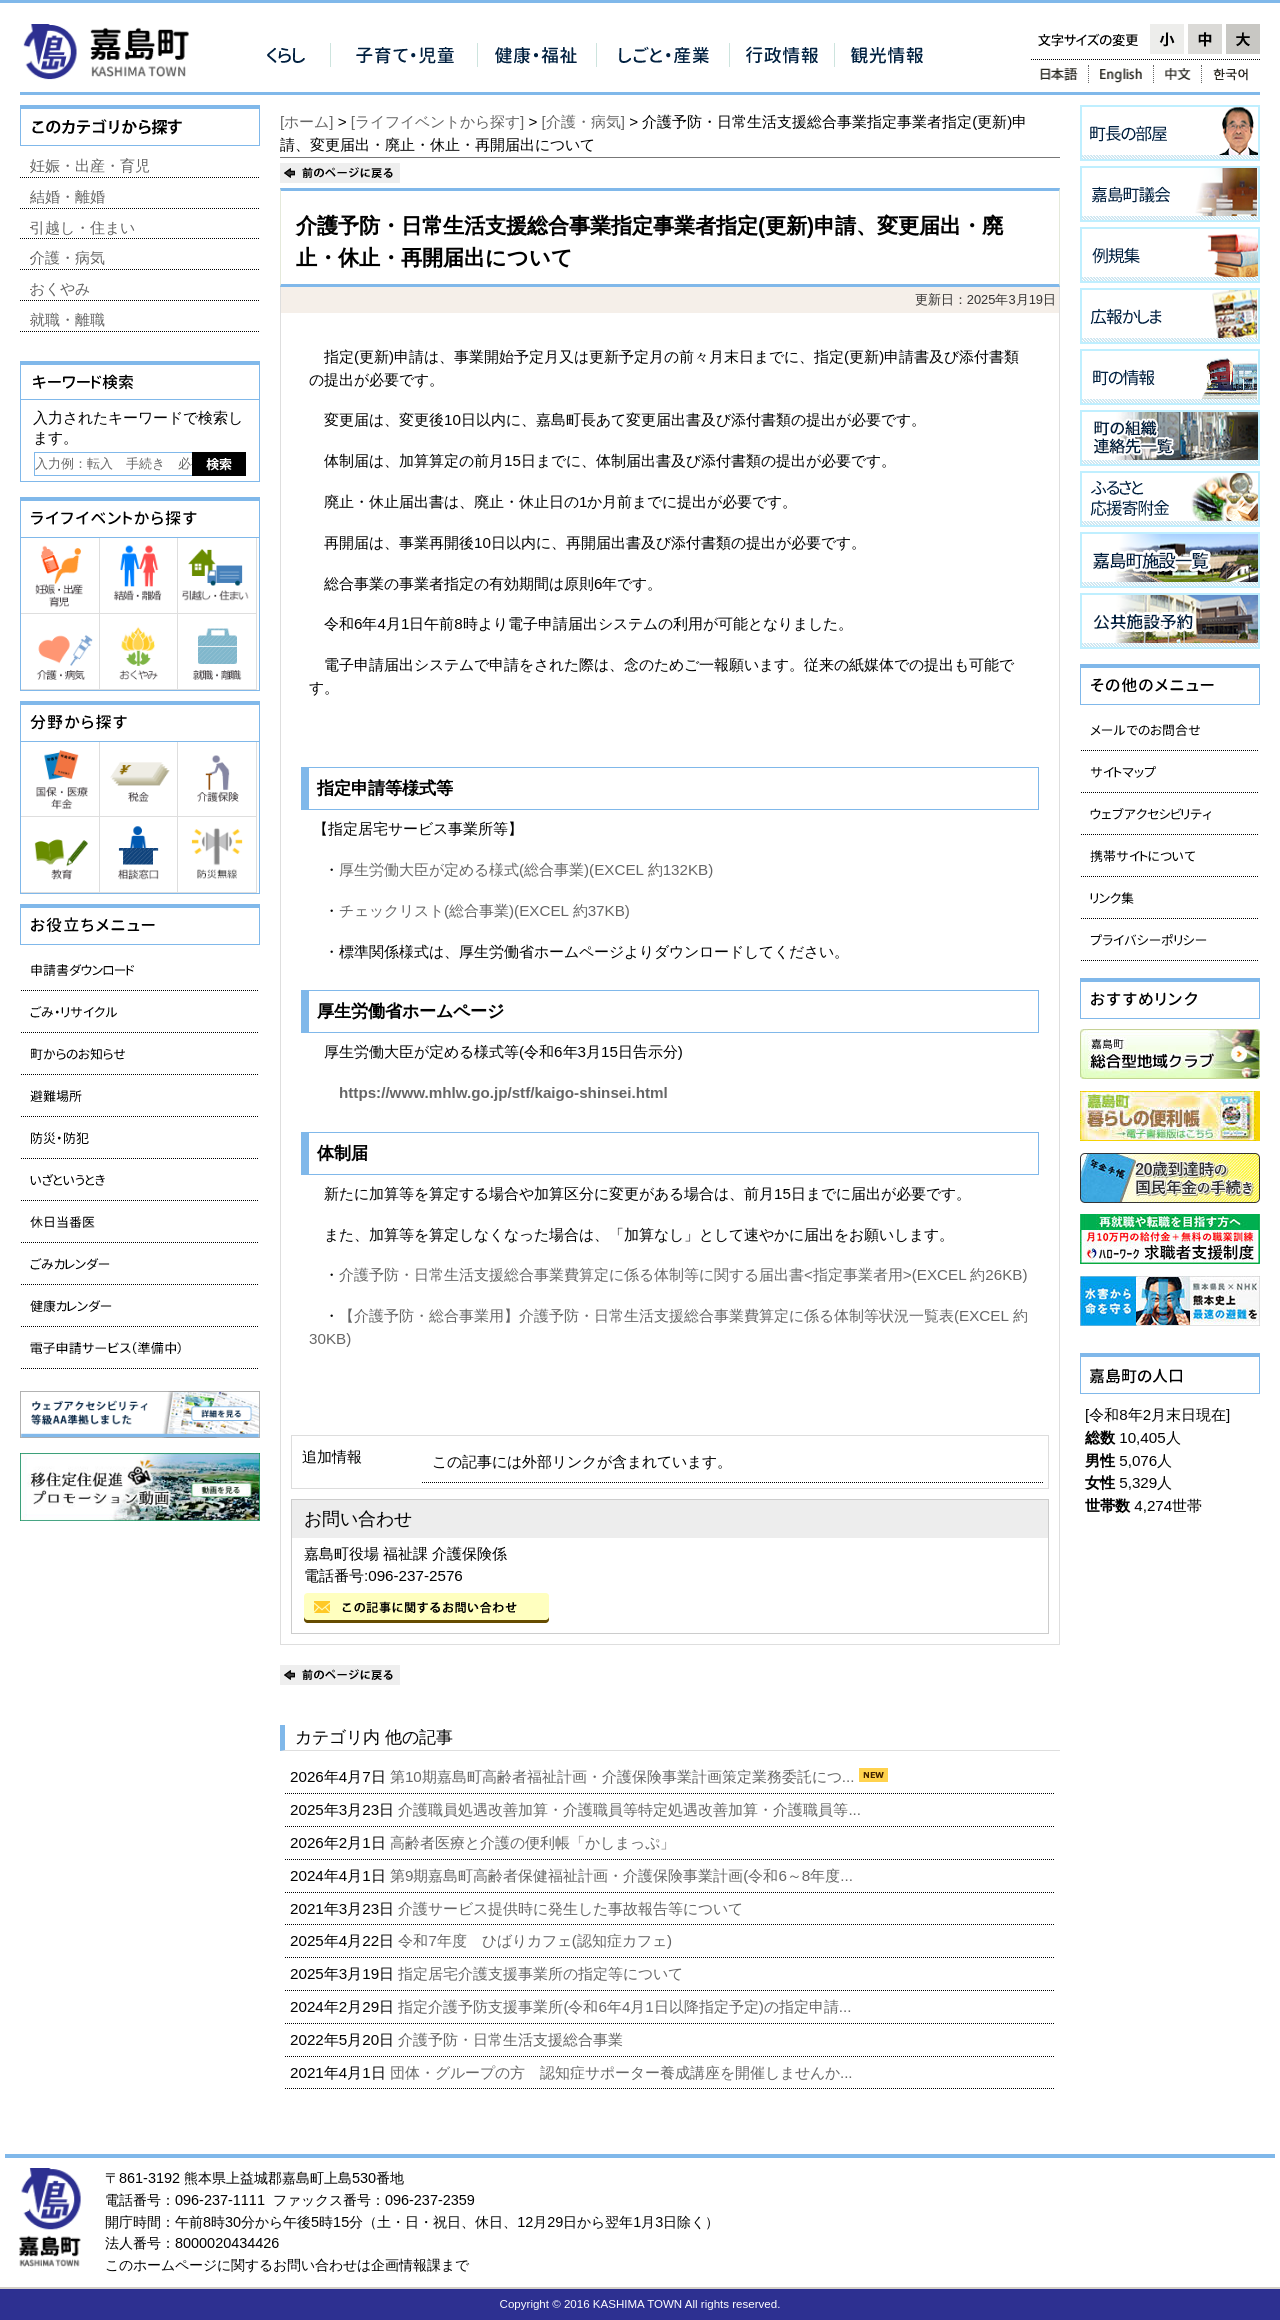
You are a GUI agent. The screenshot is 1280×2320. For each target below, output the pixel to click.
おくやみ (60, 288)
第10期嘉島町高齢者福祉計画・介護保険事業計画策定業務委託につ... (624, 1776)
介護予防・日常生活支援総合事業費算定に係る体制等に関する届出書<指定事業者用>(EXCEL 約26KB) (683, 1274)
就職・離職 (67, 319)
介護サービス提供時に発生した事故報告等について (572, 1908)
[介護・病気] (583, 121)
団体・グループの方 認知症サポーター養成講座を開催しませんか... (623, 2072)
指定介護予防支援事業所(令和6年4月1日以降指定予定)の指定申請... (626, 2006)
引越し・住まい (82, 227)
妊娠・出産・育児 (90, 165)
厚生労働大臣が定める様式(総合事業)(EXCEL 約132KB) (526, 869)
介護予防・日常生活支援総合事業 (512, 2039)
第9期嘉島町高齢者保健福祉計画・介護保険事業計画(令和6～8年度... (623, 1875)
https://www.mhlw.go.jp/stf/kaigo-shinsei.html (488, 1092)
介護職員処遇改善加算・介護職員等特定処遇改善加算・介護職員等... (631, 1809)
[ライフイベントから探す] (437, 121)
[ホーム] (306, 121)
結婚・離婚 (67, 196)
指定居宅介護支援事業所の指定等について (542, 1973)
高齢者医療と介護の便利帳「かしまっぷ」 (534, 1842)
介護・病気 (67, 257)
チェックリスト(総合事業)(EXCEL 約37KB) (484, 910)
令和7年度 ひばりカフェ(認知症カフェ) (537, 1940)
